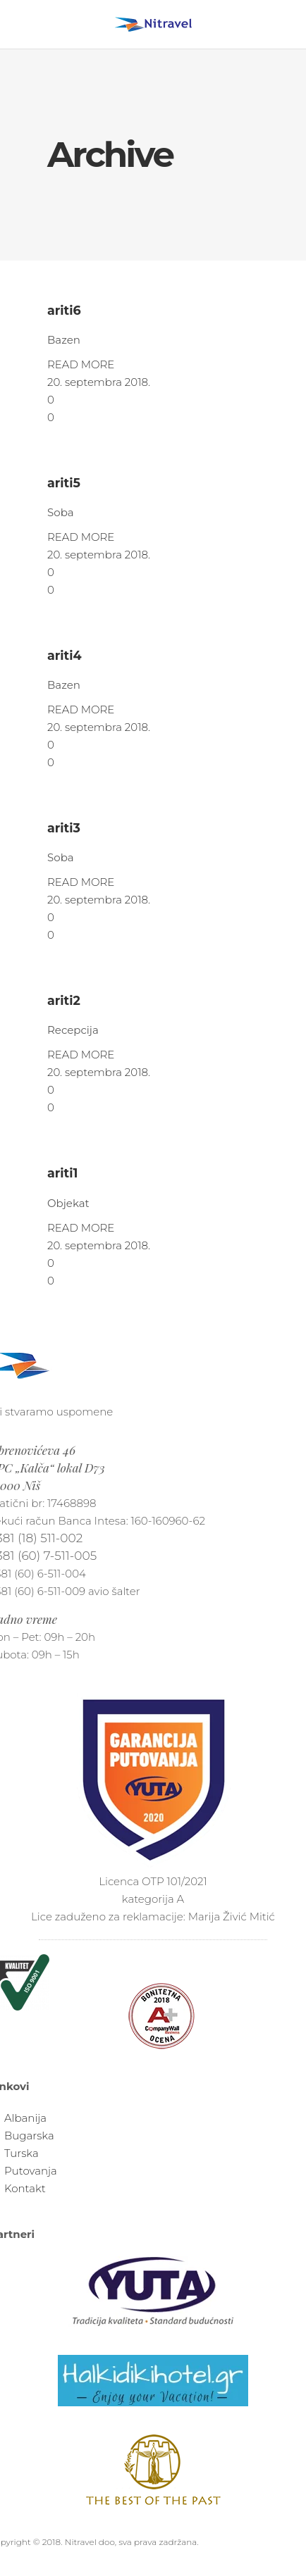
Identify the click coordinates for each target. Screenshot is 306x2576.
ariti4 (64, 655)
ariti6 (64, 310)
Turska (21, 2153)
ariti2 (63, 1000)
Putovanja (30, 2170)
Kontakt (25, 2188)
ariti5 (63, 482)
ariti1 (62, 1172)
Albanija (25, 2118)
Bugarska (29, 2135)
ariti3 (63, 827)
